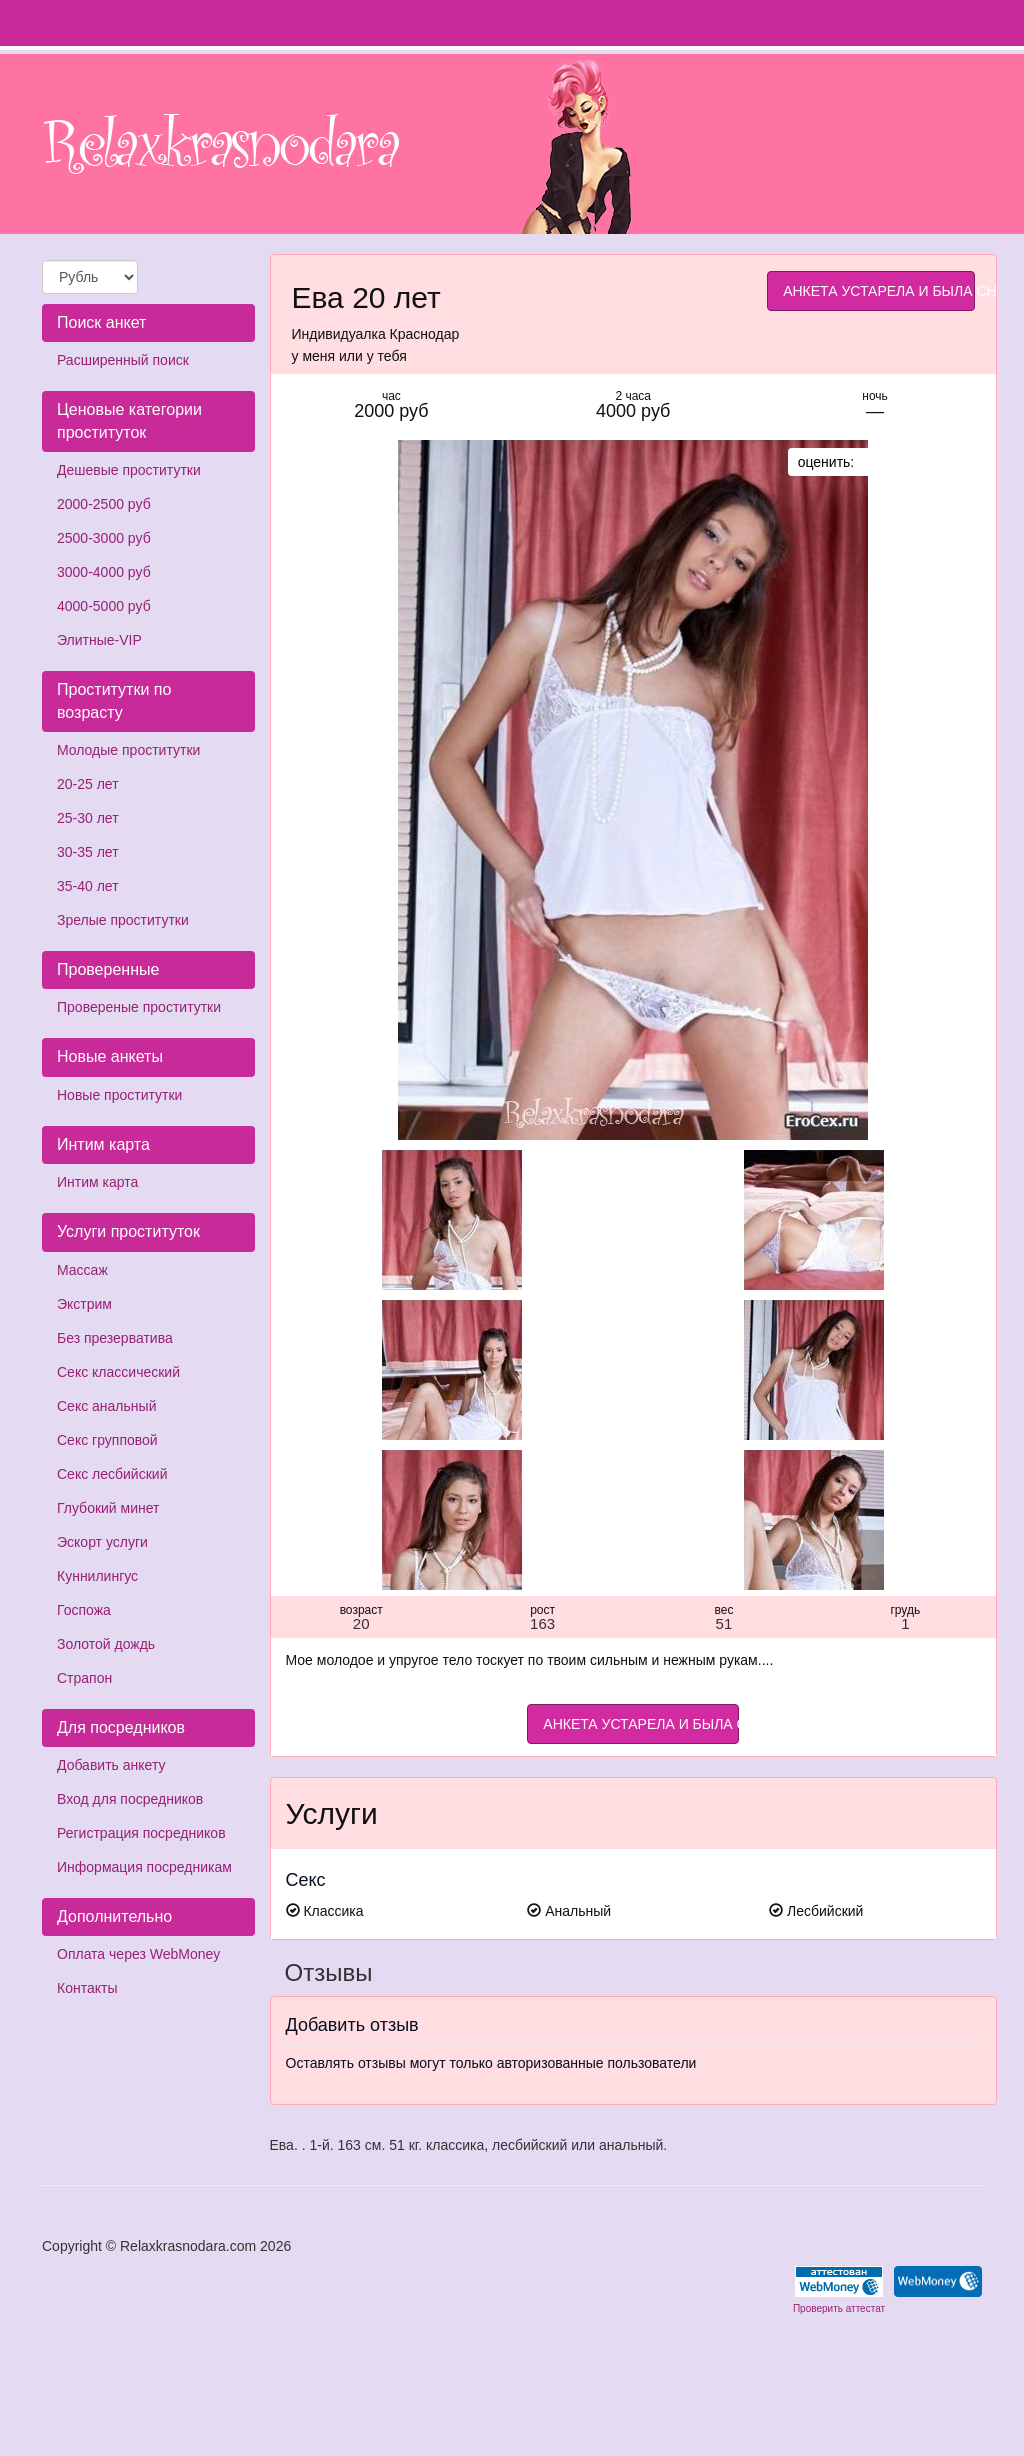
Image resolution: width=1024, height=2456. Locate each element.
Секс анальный (106, 1406)
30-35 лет (88, 852)
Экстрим (84, 1304)
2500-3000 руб (104, 538)
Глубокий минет (108, 1508)
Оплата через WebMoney (138, 1954)
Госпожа (84, 1610)
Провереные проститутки (139, 1007)
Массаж (82, 1270)
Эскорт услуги (102, 1542)
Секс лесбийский (112, 1474)
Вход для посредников (130, 1799)
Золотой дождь (106, 1644)
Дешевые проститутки (129, 470)
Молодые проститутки (128, 750)
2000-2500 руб (104, 504)
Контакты (87, 1988)
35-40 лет (88, 886)
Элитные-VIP (99, 640)
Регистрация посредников (141, 1833)
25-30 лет (88, 818)
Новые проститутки (119, 1095)
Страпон (84, 1678)
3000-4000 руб (104, 572)
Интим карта (97, 1182)
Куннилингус (97, 1576)
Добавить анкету (111, 1765)
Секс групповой (107, 1440)
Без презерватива (115, 1338)
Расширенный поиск (123, 360)
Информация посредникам (144, 1867)
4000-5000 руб (104, 606)
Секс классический (118, 1372)
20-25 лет (88, 784)
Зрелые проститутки (123, 920)
